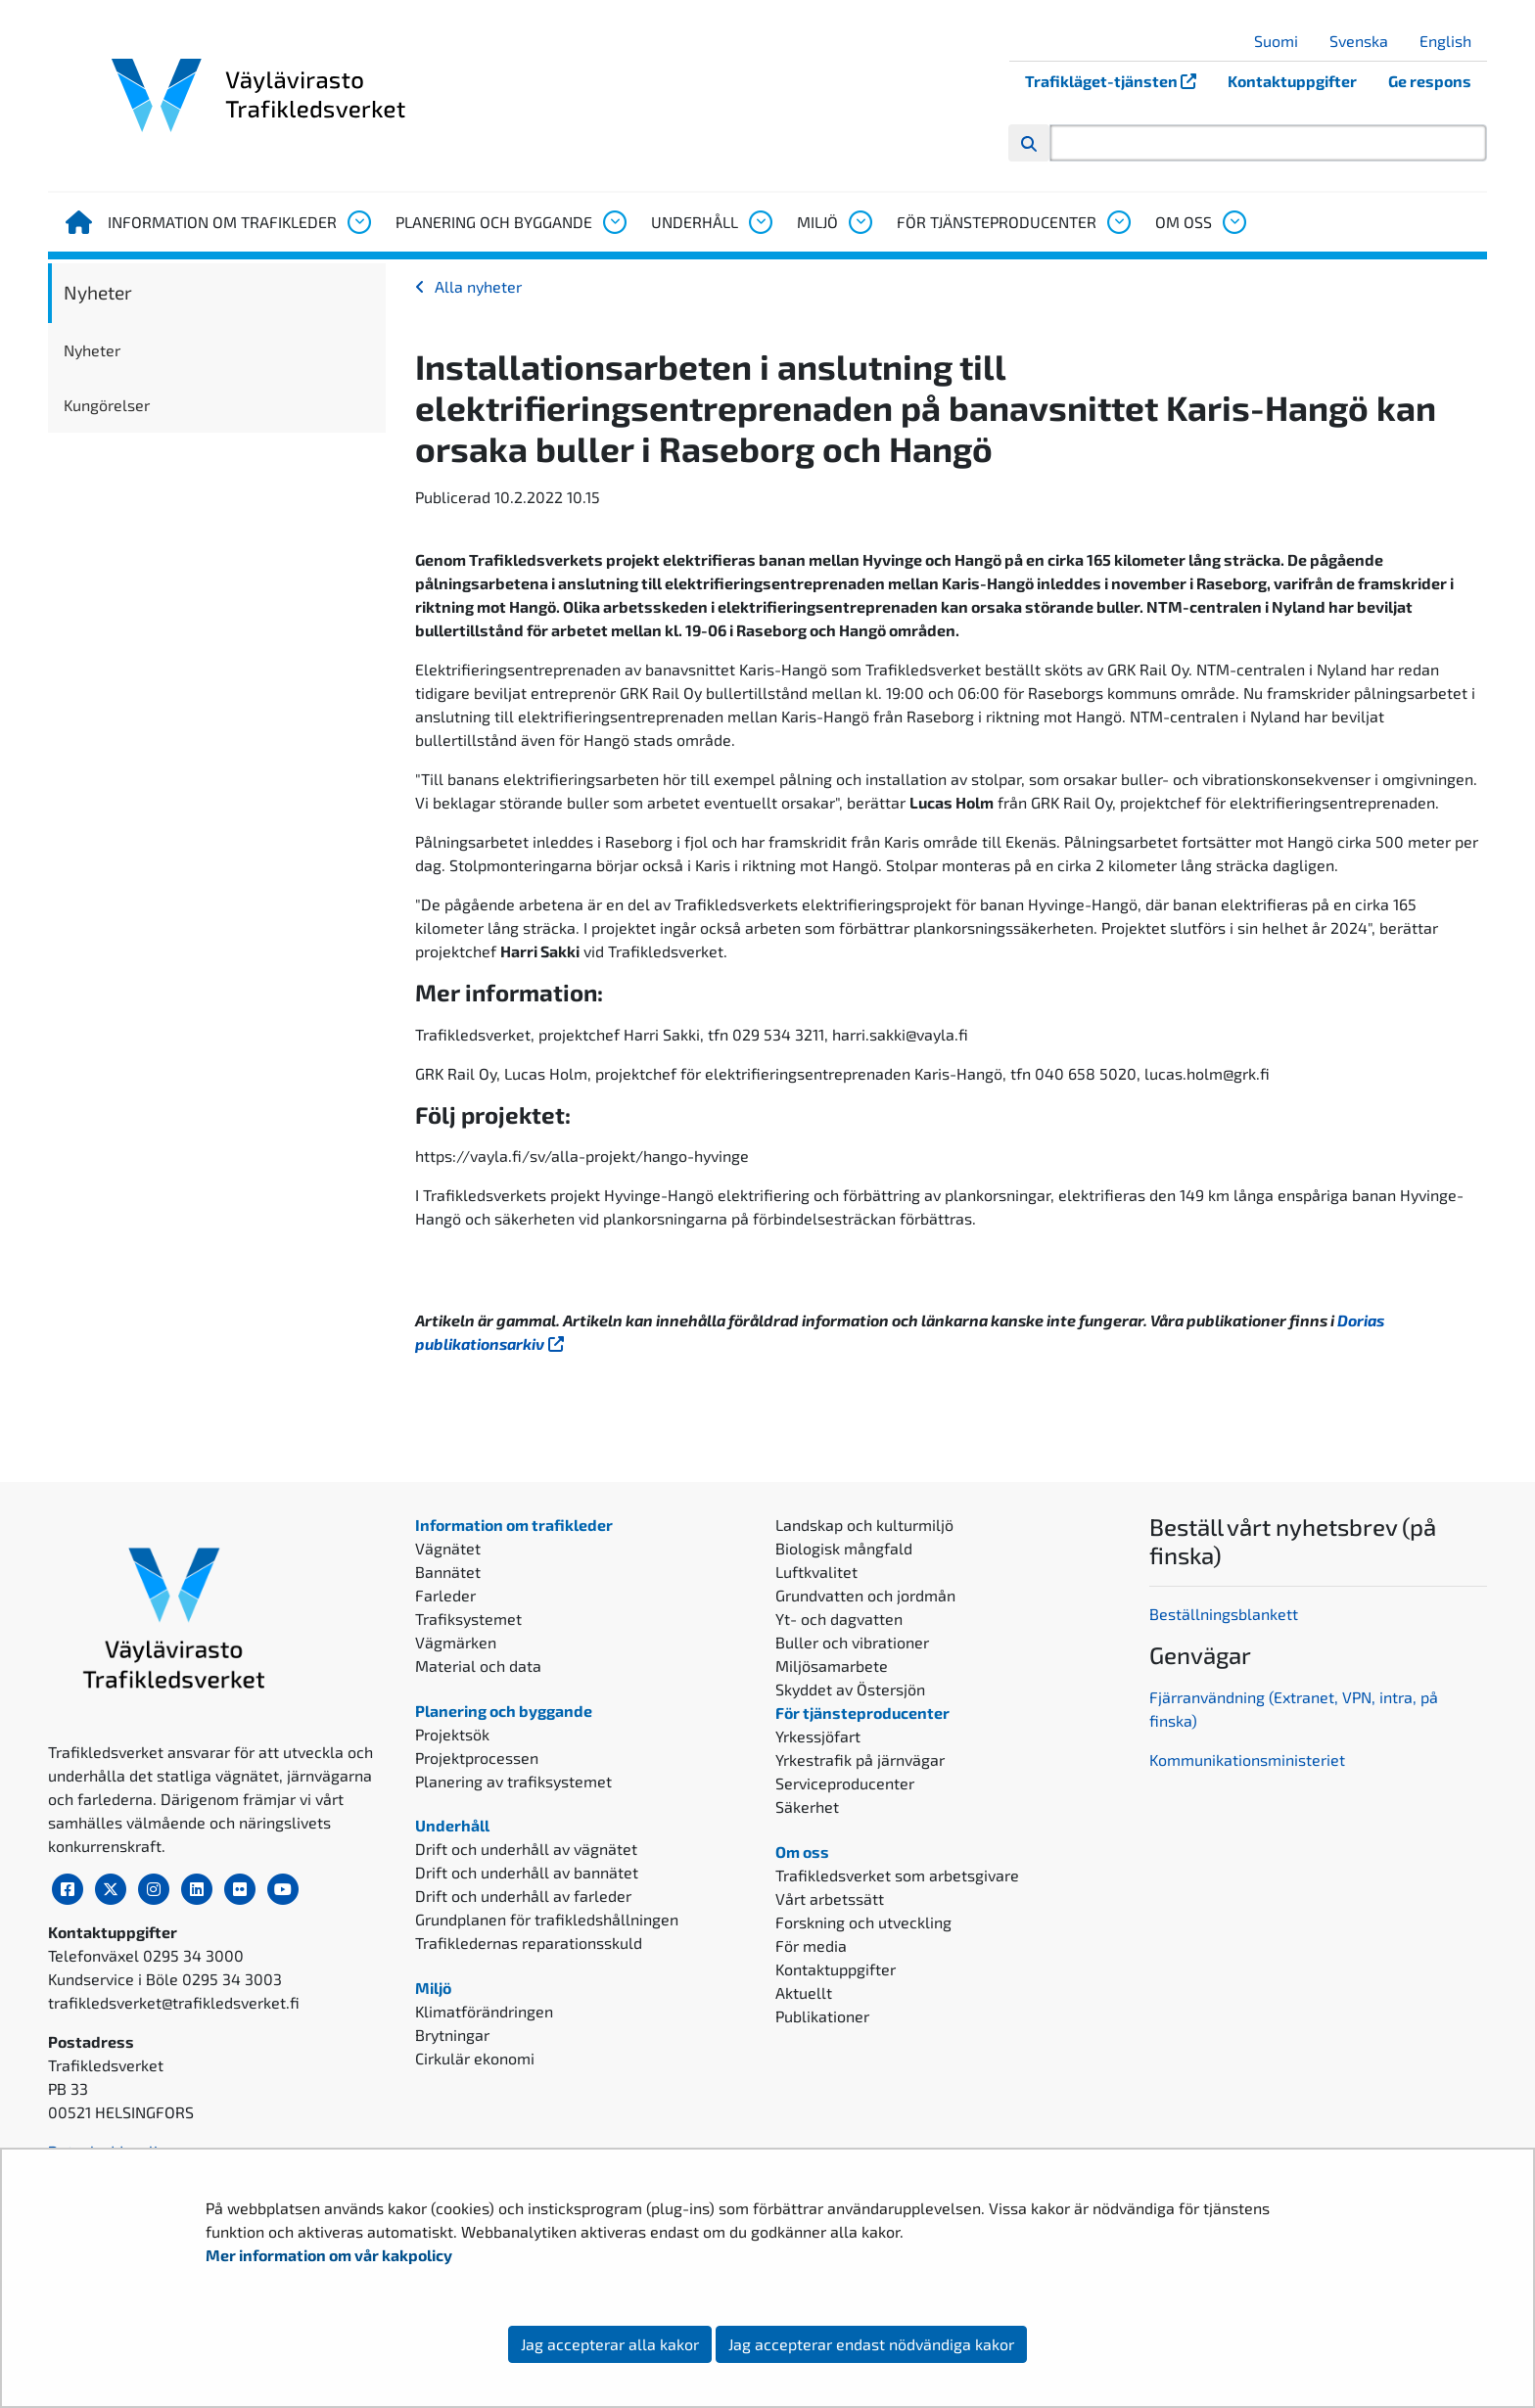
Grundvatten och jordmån (865, 1595)
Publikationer (822, 2016)
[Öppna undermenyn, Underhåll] (759, 222)
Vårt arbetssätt (829, 1898)
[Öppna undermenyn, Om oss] (1233, 222)
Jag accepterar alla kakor (610, 2344)
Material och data (478, 1665)
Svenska (1366, 40)
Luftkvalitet (816, 1571)
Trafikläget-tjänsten (1118, 80)
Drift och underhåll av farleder (523, 1895)
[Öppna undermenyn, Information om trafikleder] (358, 222)
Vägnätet (448, 1548)
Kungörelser (107, 404)
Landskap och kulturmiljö (864, 1524)
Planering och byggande (493, 221)
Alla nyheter (478, 286)
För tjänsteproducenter (996, 221)
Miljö (817, 221)
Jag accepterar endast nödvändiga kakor (871, 2344)
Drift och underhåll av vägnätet (526, 1848)
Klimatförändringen (484, 2011)
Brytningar (452, 2034)
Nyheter (98, 292)
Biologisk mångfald (843, 1548)
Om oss (1183, 221)
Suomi (1283, 40)
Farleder (445, 1595)
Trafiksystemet (468, 1618)
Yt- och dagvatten (839, 1618)
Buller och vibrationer (852, 1642)
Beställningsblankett (1225, 1613)
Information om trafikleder (222, 221)
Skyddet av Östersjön (850, 1689)
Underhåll (694, 221)
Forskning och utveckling (863, 1922)
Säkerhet (807, 1806)
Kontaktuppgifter (1292, 80)
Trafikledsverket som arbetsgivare (897, 1875)
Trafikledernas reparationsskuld (528, 1942)
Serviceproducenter (844, 1783)
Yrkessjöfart (818, 1736)
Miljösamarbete (831, 1665)
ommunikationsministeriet (1251, 1759)
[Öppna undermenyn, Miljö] (859, 222)
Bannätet (448, 1571)
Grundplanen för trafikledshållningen (546, 1919)
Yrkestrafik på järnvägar (860, 1759)
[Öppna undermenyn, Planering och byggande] (613, 222)
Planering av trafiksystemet (513, 1781)
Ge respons (1429, 80)
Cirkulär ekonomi (475, 2058)
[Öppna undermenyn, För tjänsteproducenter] (1118, 222)
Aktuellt (803, 1992)
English (1453, 40)
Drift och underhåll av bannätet (526, 1872)
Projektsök (452, 1734)
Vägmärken (455, 1642)
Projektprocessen (476, 1757)
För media (811, 1945)
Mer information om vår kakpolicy (330, 2255)
